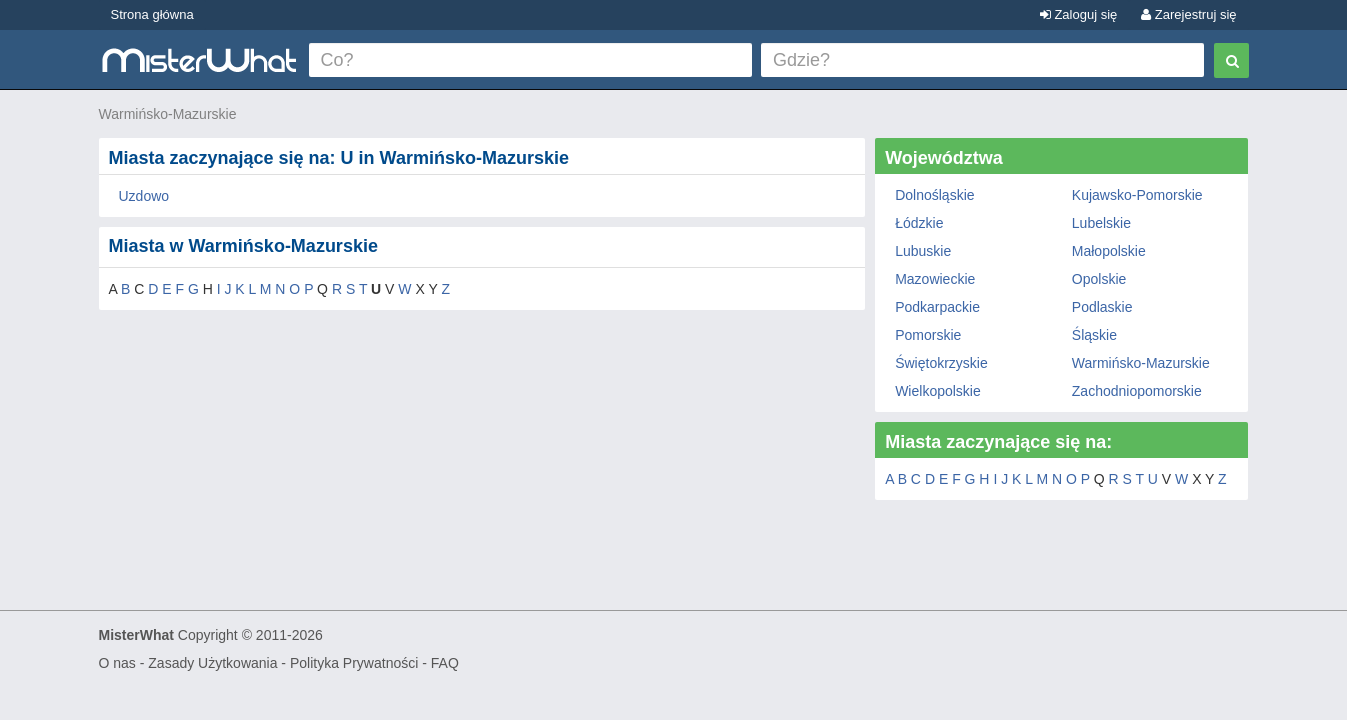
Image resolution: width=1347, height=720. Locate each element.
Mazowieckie (935, 279)
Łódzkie (919, 223)
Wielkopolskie (938, 391)
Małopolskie (1109, 251)
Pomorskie (928, 335)
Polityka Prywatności (354, 663)
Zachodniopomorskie (1137, 391)
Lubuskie (923, 251)
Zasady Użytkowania (212, 663)
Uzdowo (144, 196)
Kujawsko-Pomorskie (1137, 195)
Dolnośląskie (934, 195)
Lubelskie (1101, 223)
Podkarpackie (937, 307)
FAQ (445, 663)
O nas (117, 663)
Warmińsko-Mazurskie (168, 114)
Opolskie (1099, 279)
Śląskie (1094, 335)
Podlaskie (1102, 307)
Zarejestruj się (1188, 14)
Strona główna (152, 14)
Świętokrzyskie (941, 363)
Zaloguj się (1078, 14)
